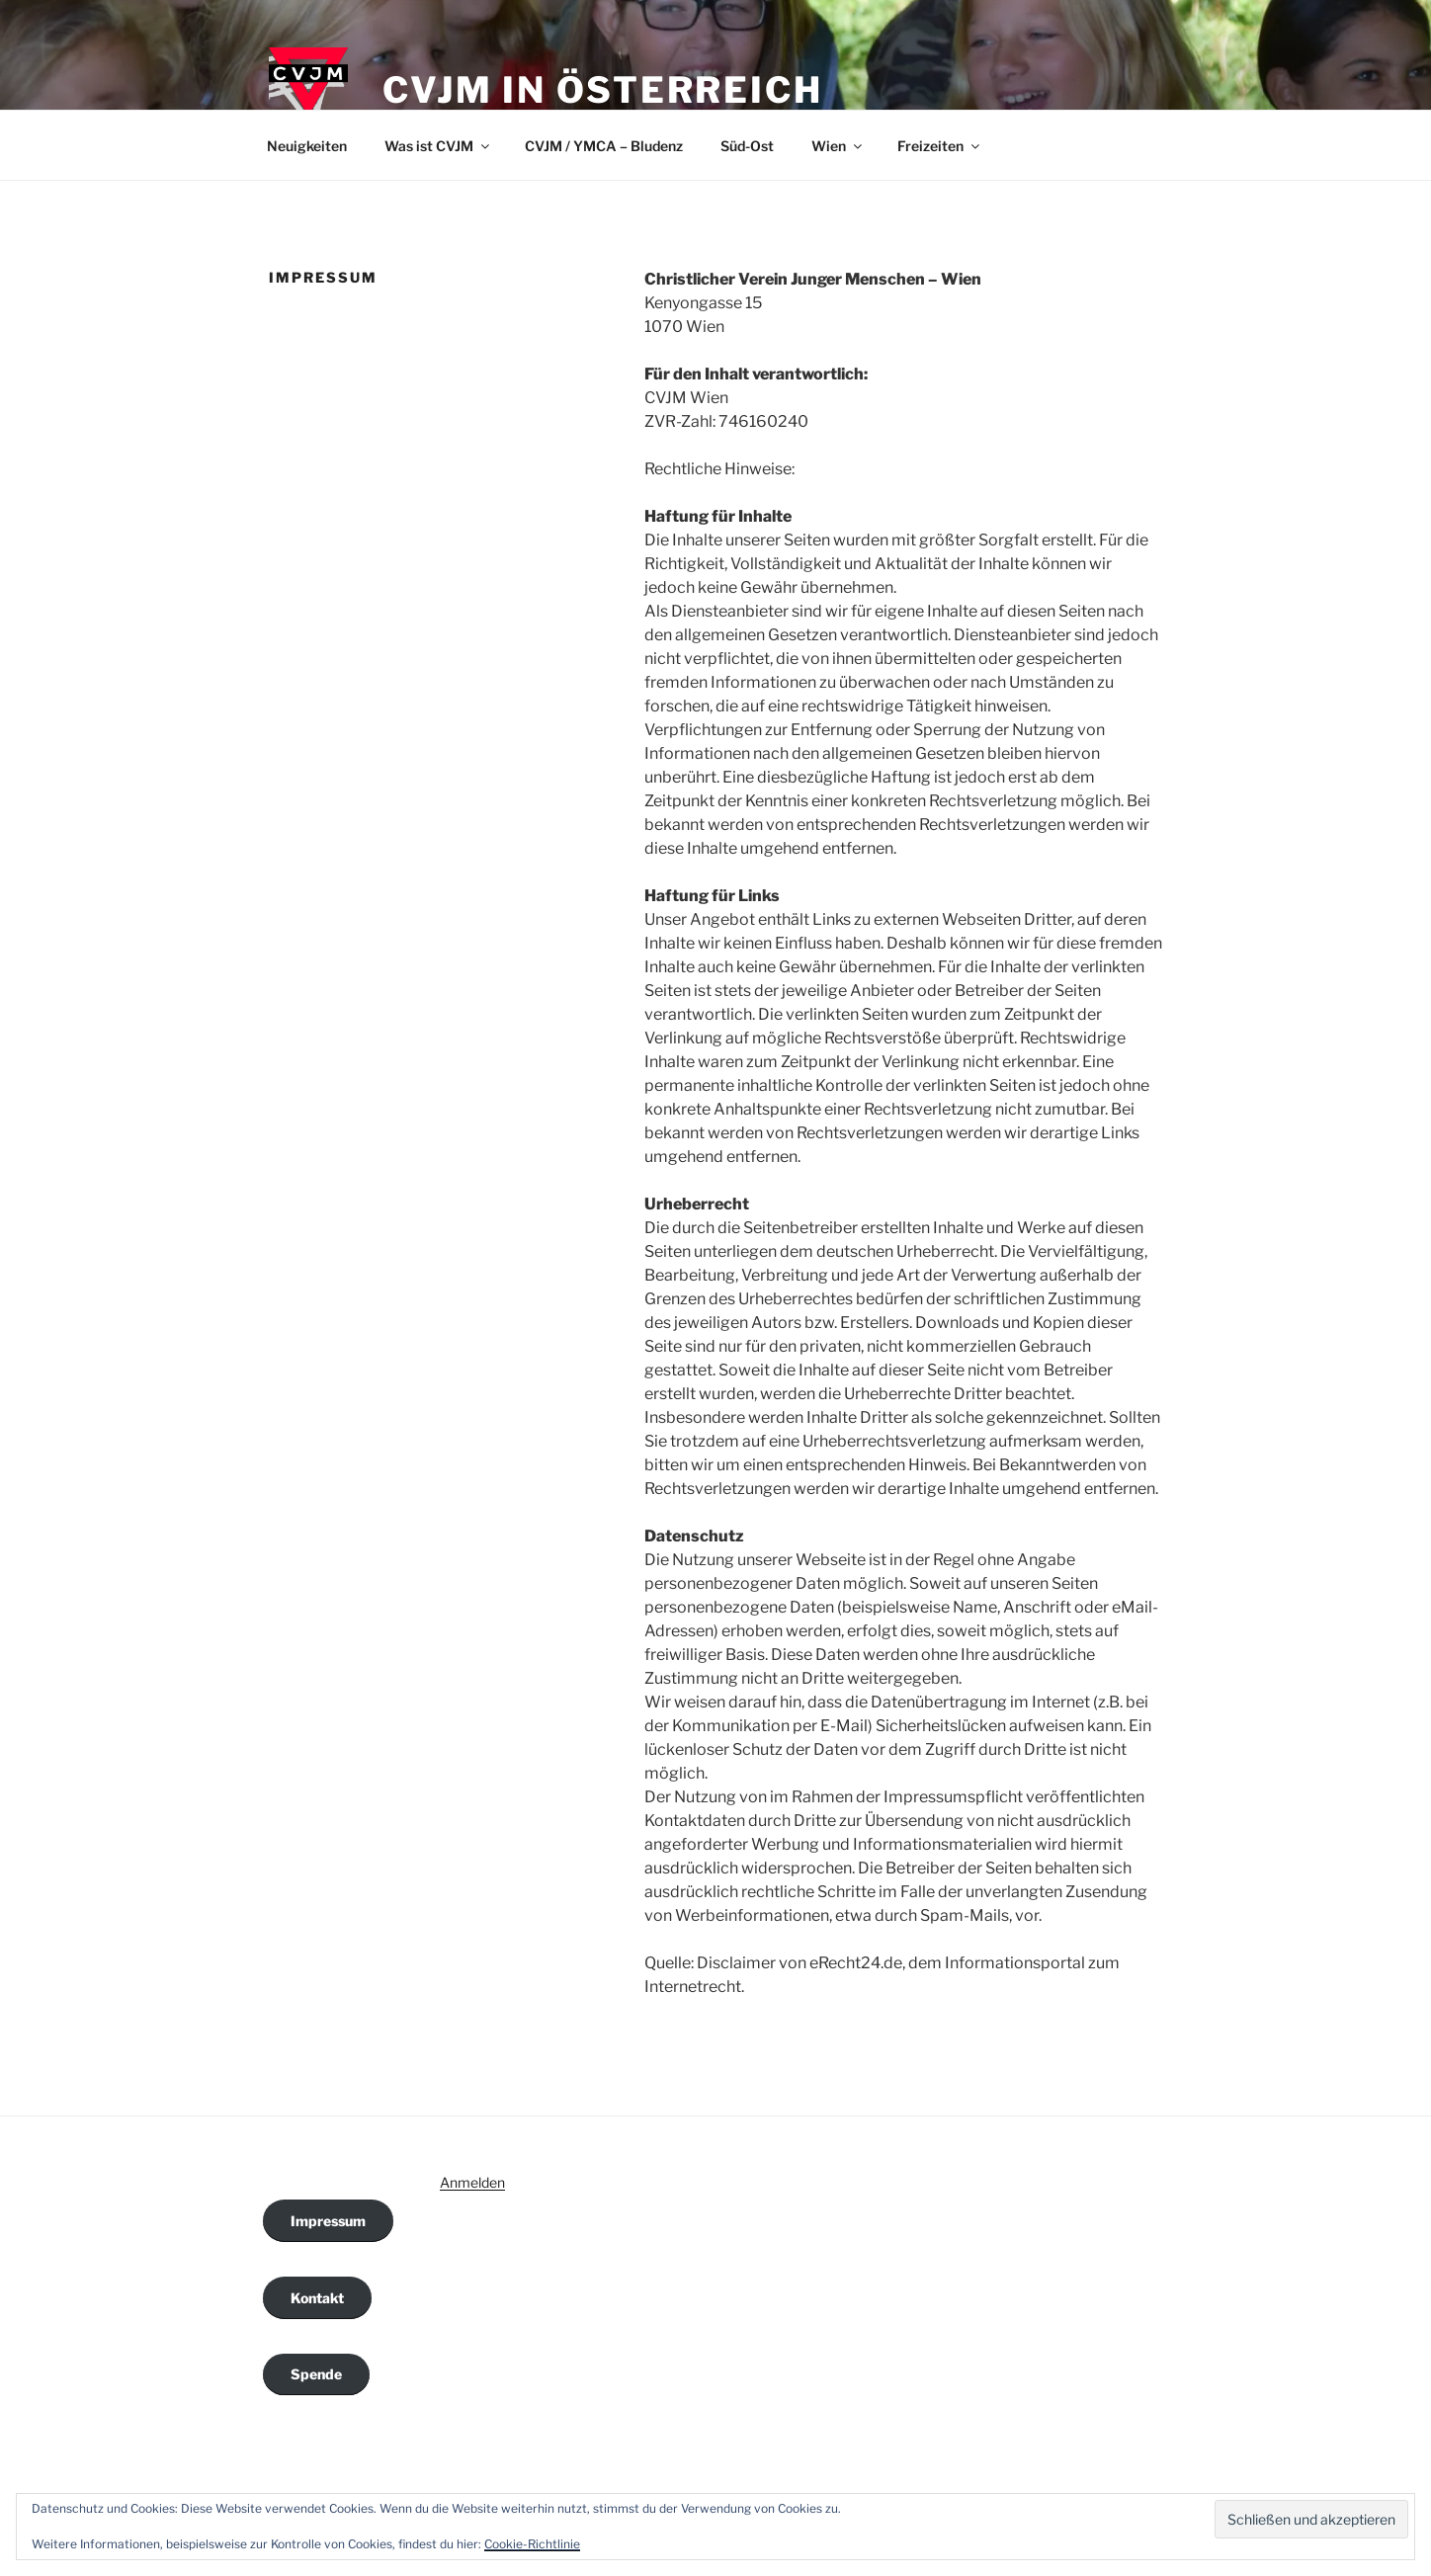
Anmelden (472, 2182)
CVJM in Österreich (602, 90)
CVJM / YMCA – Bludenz (604, 145)
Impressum (328, 2220)
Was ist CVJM (438, 145)
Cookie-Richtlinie (532, 2543)
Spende (316, 2374)
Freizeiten (939, 145)
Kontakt (317, 2297)
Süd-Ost (747, 145)
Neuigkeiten (307, 145)
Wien (838, 145)
